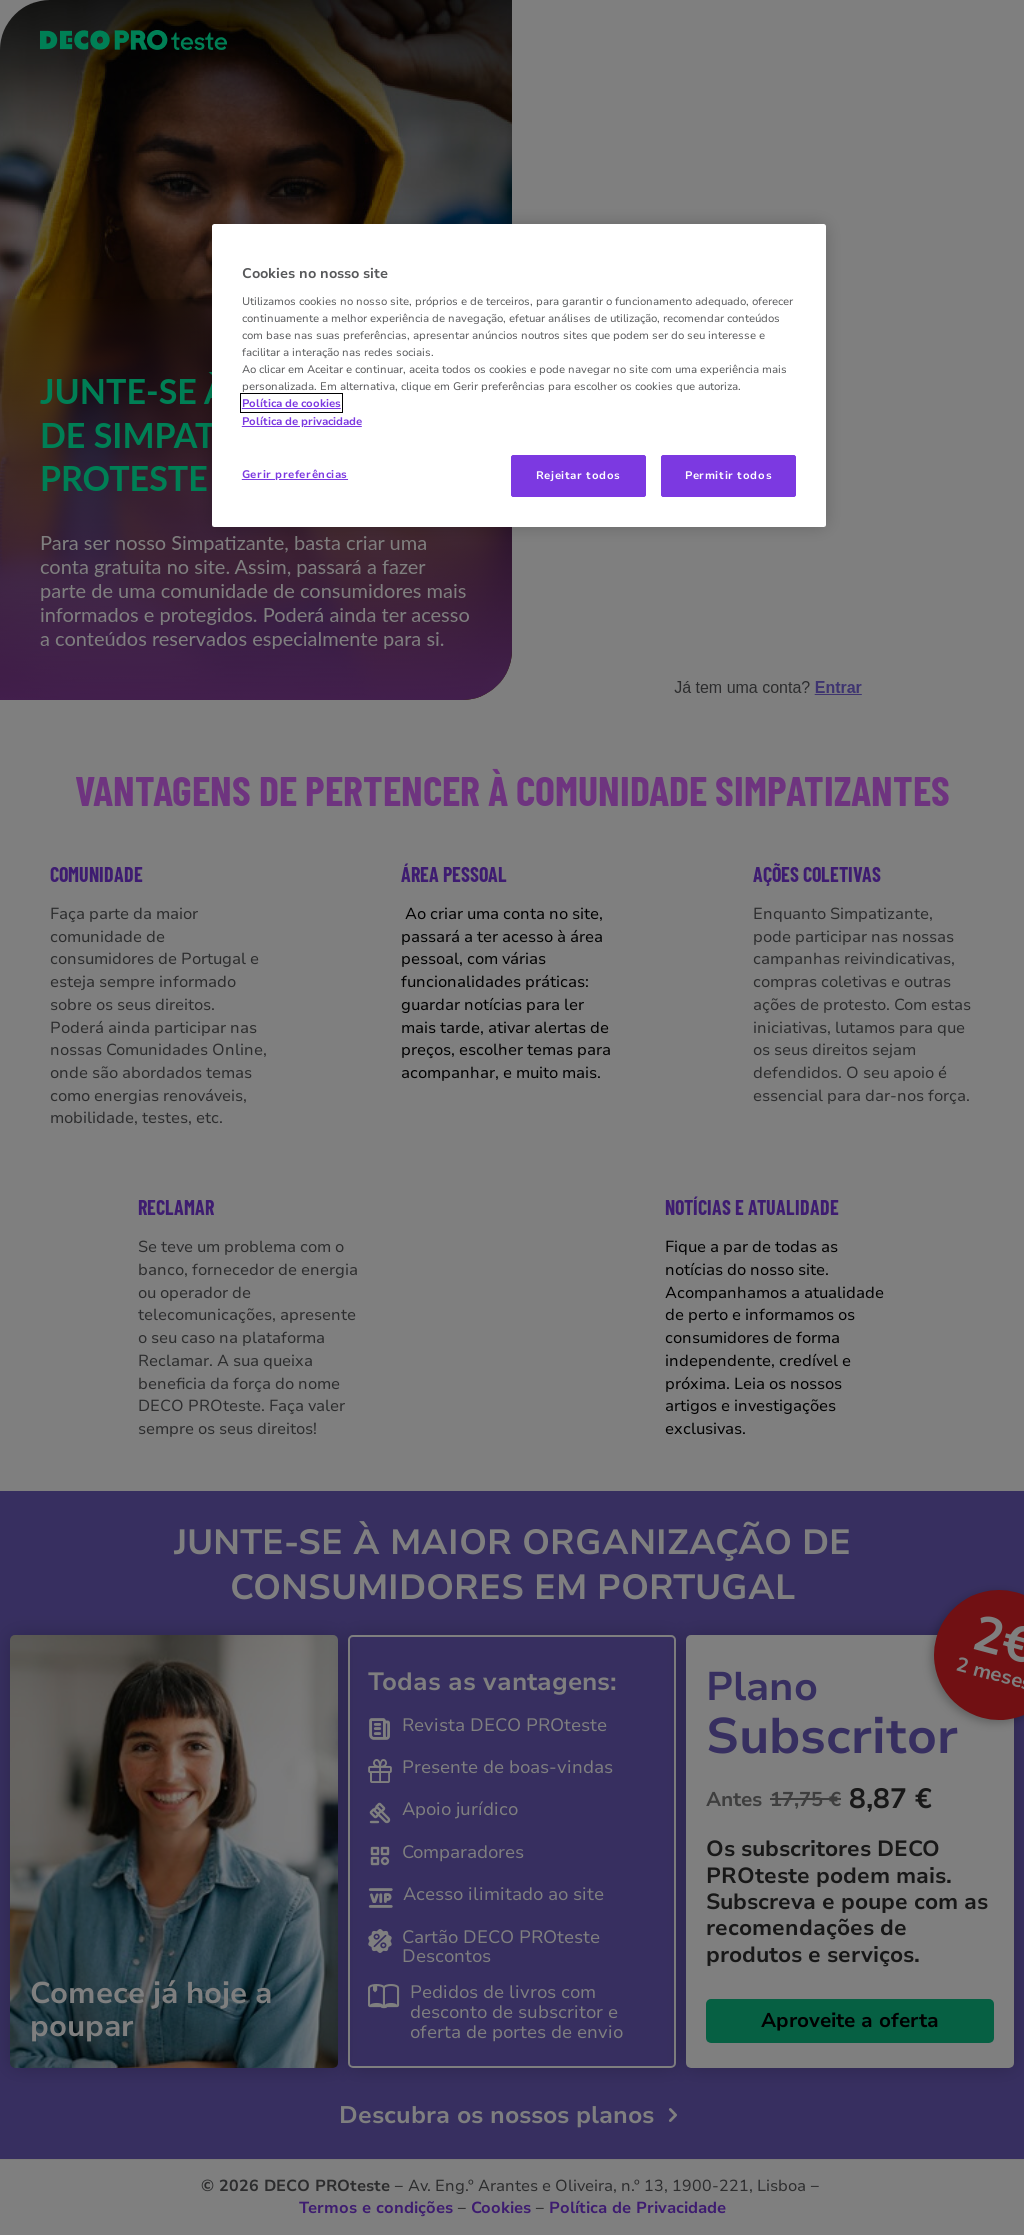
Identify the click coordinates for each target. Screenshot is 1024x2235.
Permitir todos (728, 475)
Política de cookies (291, 403)
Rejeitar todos (578, 475)
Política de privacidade (302, 421)
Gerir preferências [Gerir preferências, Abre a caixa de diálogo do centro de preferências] (295, 474)
